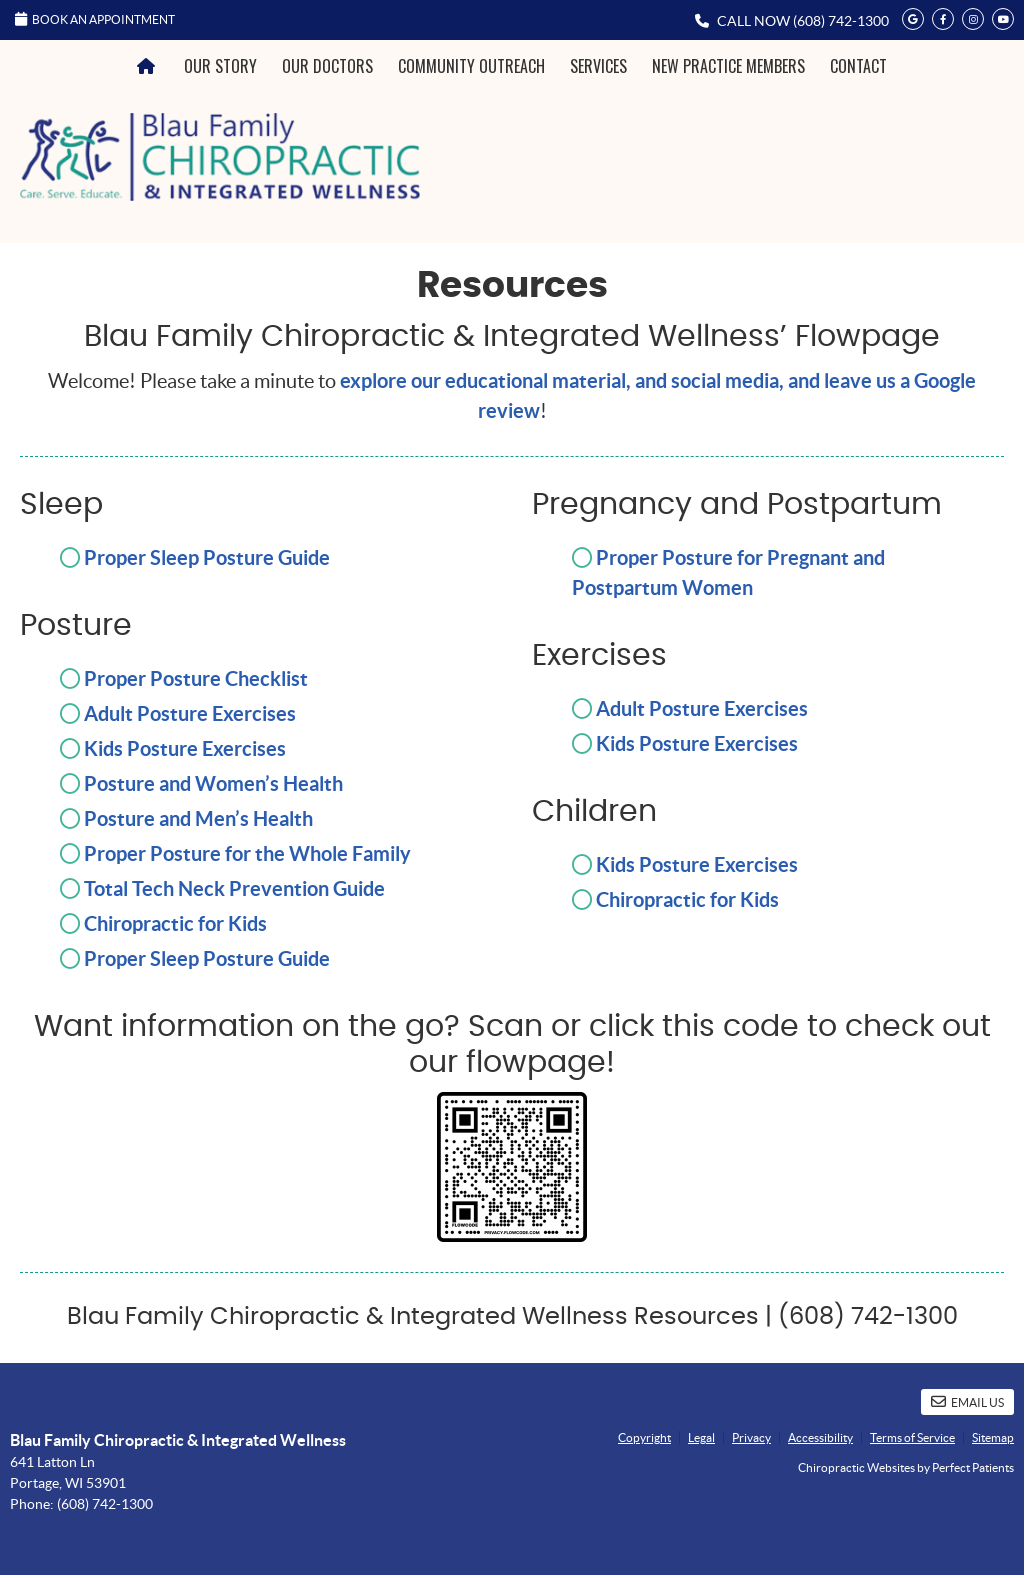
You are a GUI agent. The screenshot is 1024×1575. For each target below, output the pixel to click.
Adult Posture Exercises (190, 713)
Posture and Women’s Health (213, 783)
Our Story (220, 66)
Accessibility (820, 1437)
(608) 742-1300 (841, 21)
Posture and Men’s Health (198, 818)
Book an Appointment (95, 19)
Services (598, 66)
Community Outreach (471, 66)
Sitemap (993, 1437)
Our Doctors (327, 66)
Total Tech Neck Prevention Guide (234, 888)
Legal (701, 1437)
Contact (858, 66)
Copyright (644, 1437)
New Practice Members (728, 66)
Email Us (967, 1401)
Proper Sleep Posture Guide (207, 557)
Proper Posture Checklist (196, 678)
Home (148, 66)
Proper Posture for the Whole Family (247, 853)
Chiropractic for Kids (175, 923)
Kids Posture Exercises (185, 748)
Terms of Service (912, 1437)
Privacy (751, 1437)
